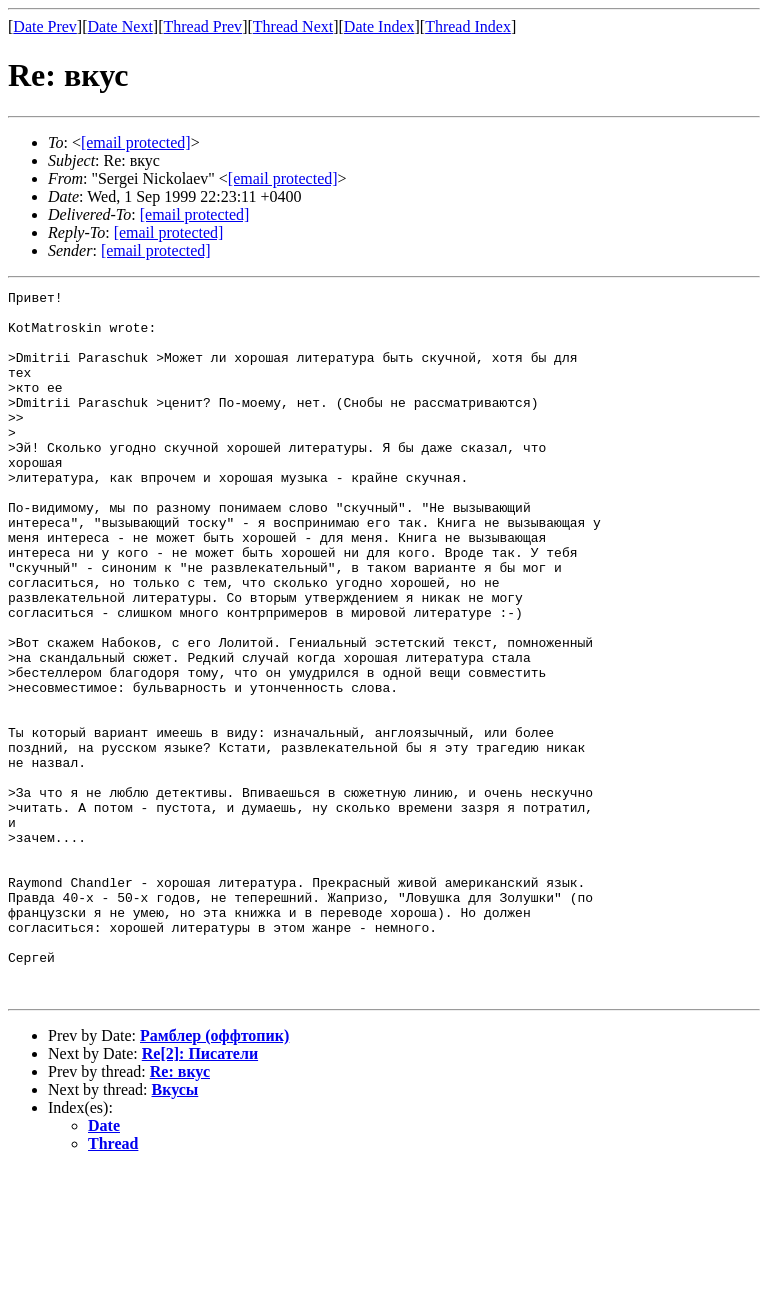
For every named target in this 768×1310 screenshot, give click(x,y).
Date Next (120, 26)
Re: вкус (180, 1212)
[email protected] (195, 214)
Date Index (379, 26)
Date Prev (45, 26)
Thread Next (293, 26)
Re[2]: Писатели (200, 1194)
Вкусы (175, 1230)
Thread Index (468, 26)
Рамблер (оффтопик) (214, 1176)
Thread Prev (202, 26)
